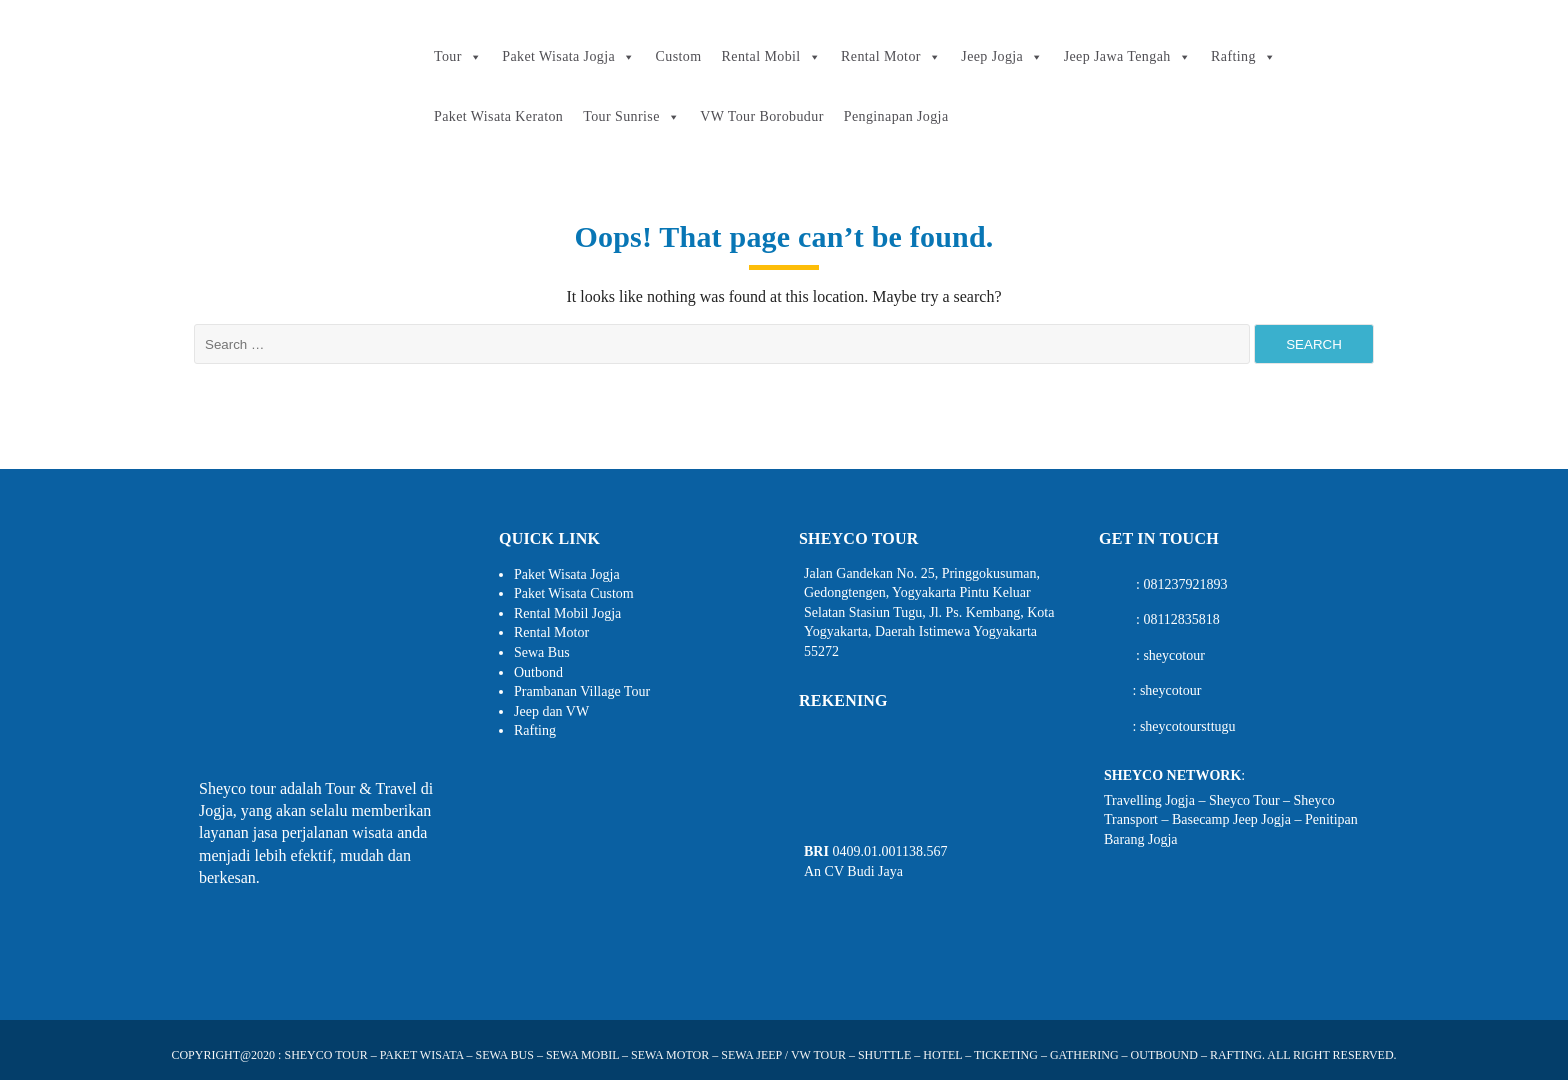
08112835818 (1181, 619)
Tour (458, 57)
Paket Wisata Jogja (568, 57)
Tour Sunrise (631, 117)
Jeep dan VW (551, 711)
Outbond (538, 672)
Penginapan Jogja (896, 116)
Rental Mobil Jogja (567, 613)
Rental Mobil (771, 57)
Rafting (1243, 57)
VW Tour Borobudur (762, 116)
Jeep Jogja (1002, 57)
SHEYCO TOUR (325, 1055)
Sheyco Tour (1244, 800)
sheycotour (1173, 655)
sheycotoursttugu (1188, 726)
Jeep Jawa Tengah (1127, 57)
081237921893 (1185, 584)
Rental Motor (891, 57)
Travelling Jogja (1149, 800)
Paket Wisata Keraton (498, 116)
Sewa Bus (542, 652)
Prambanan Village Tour (582, 691)
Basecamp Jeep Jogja (1231, 819)
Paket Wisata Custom (574, 593)
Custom (679, 56)
